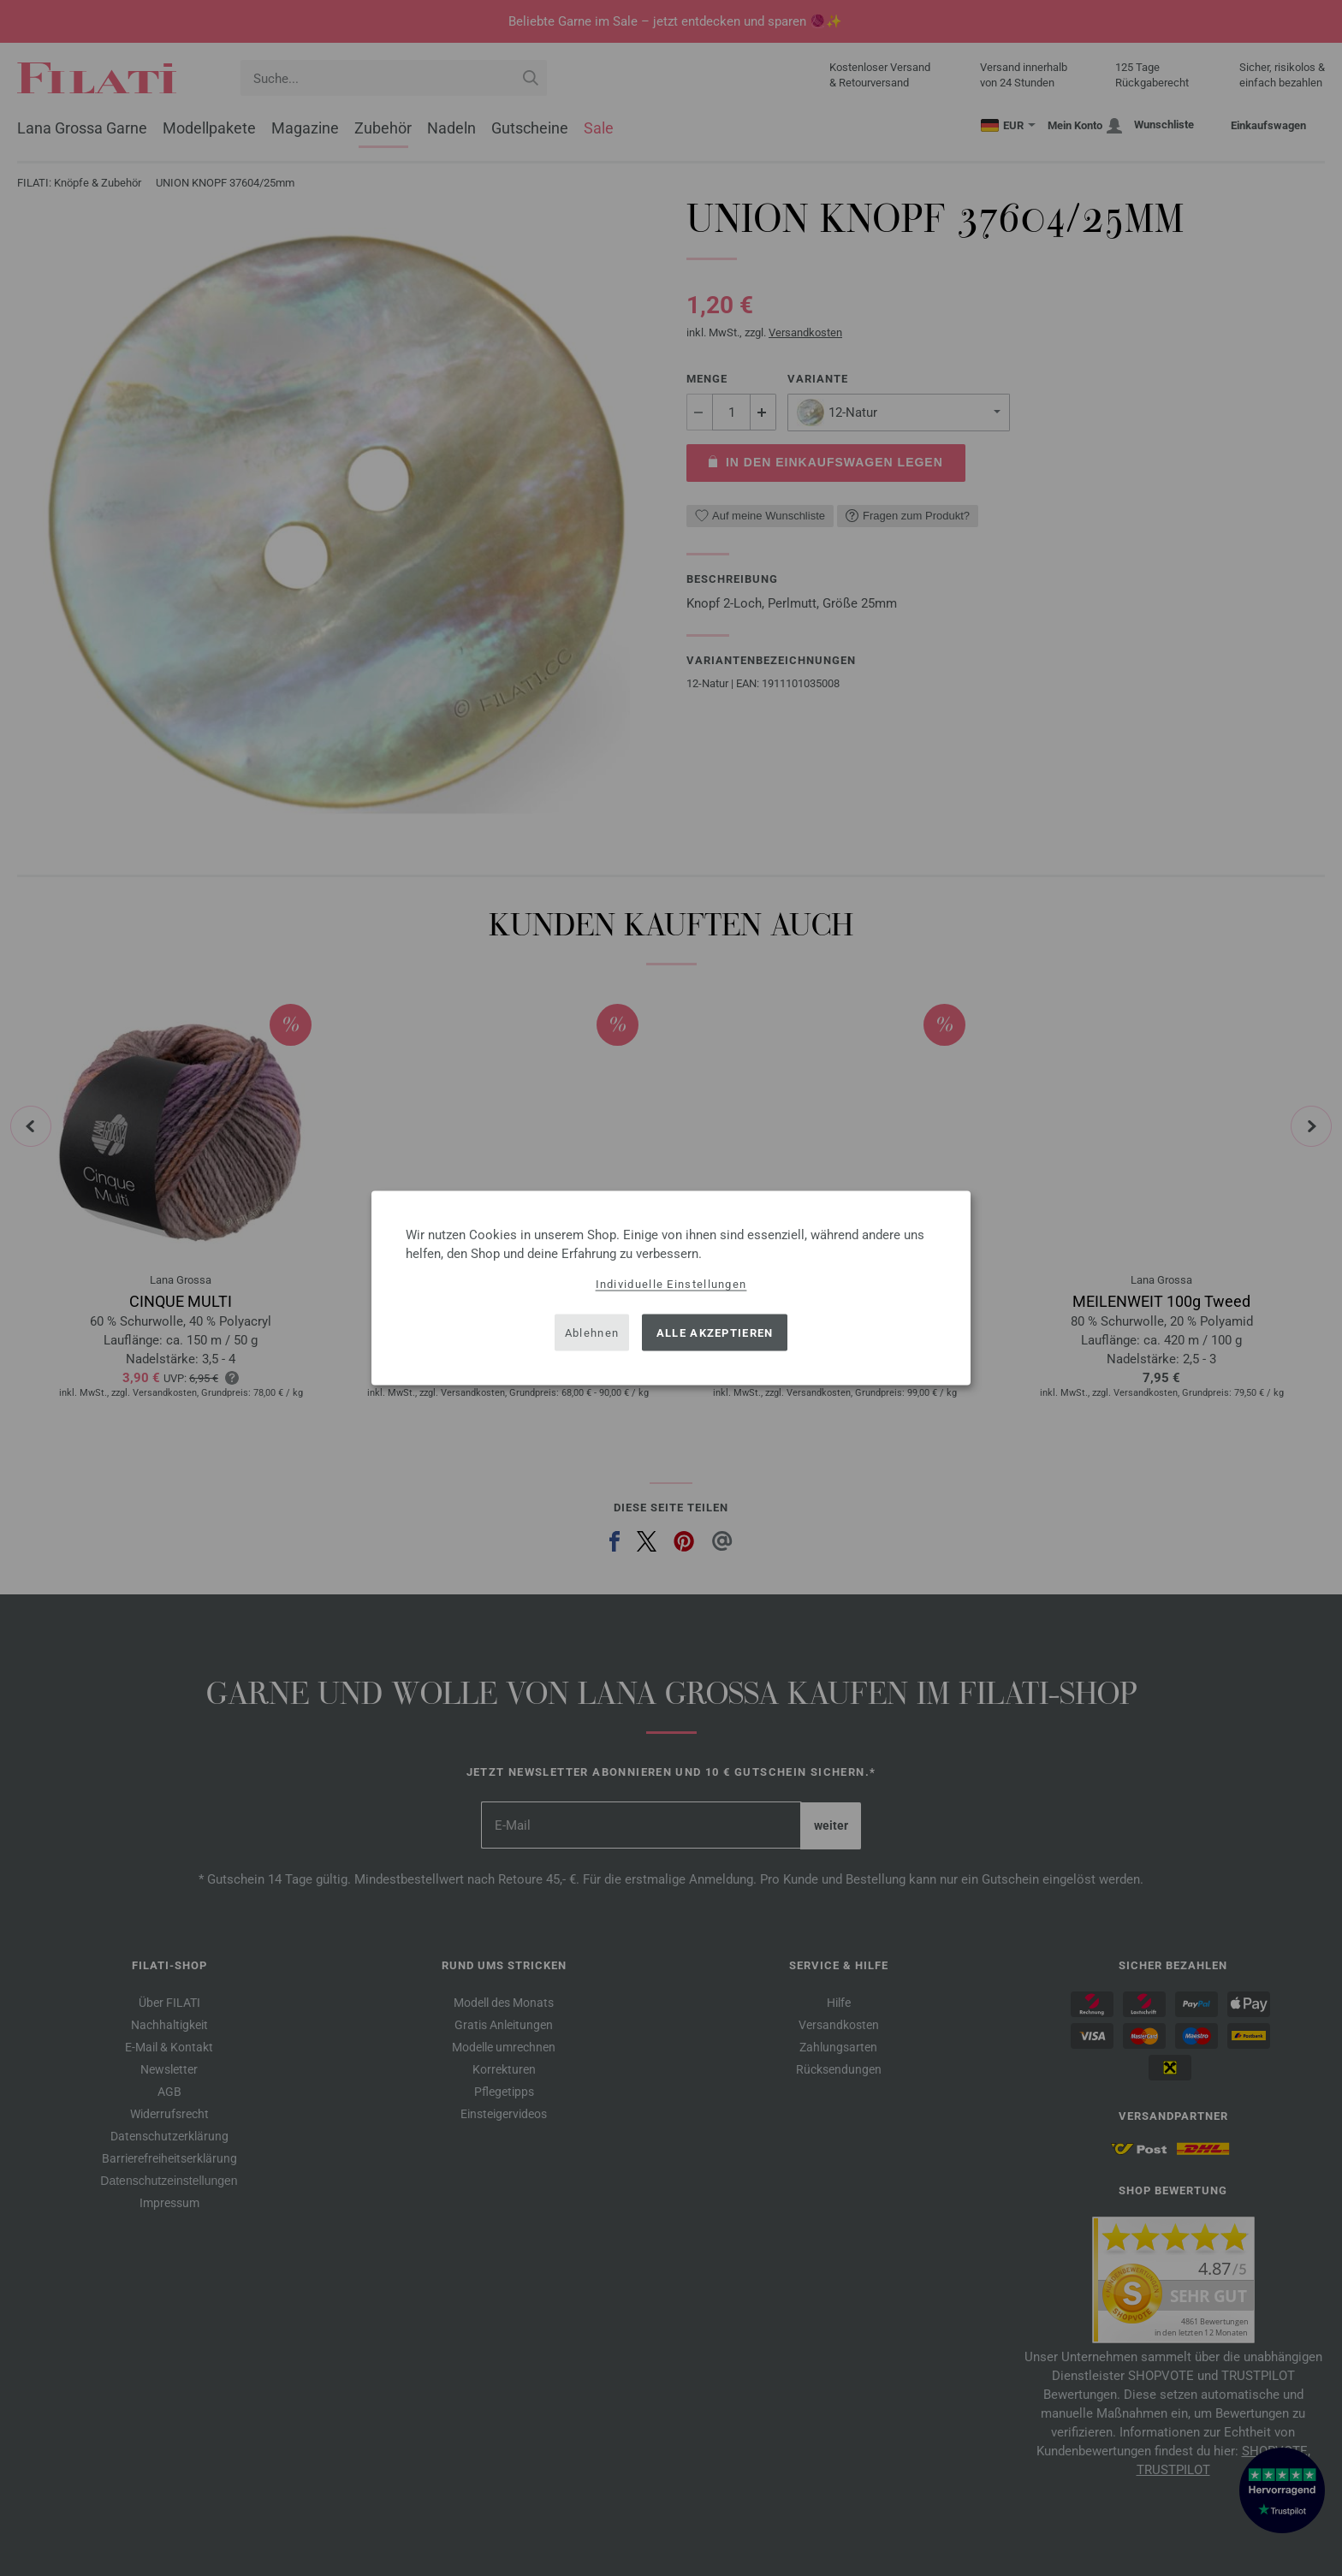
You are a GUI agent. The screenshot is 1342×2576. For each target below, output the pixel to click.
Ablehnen (592, 1332)
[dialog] (671, 1288)
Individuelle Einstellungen (671, 1284)
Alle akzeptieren (715, 1332)
